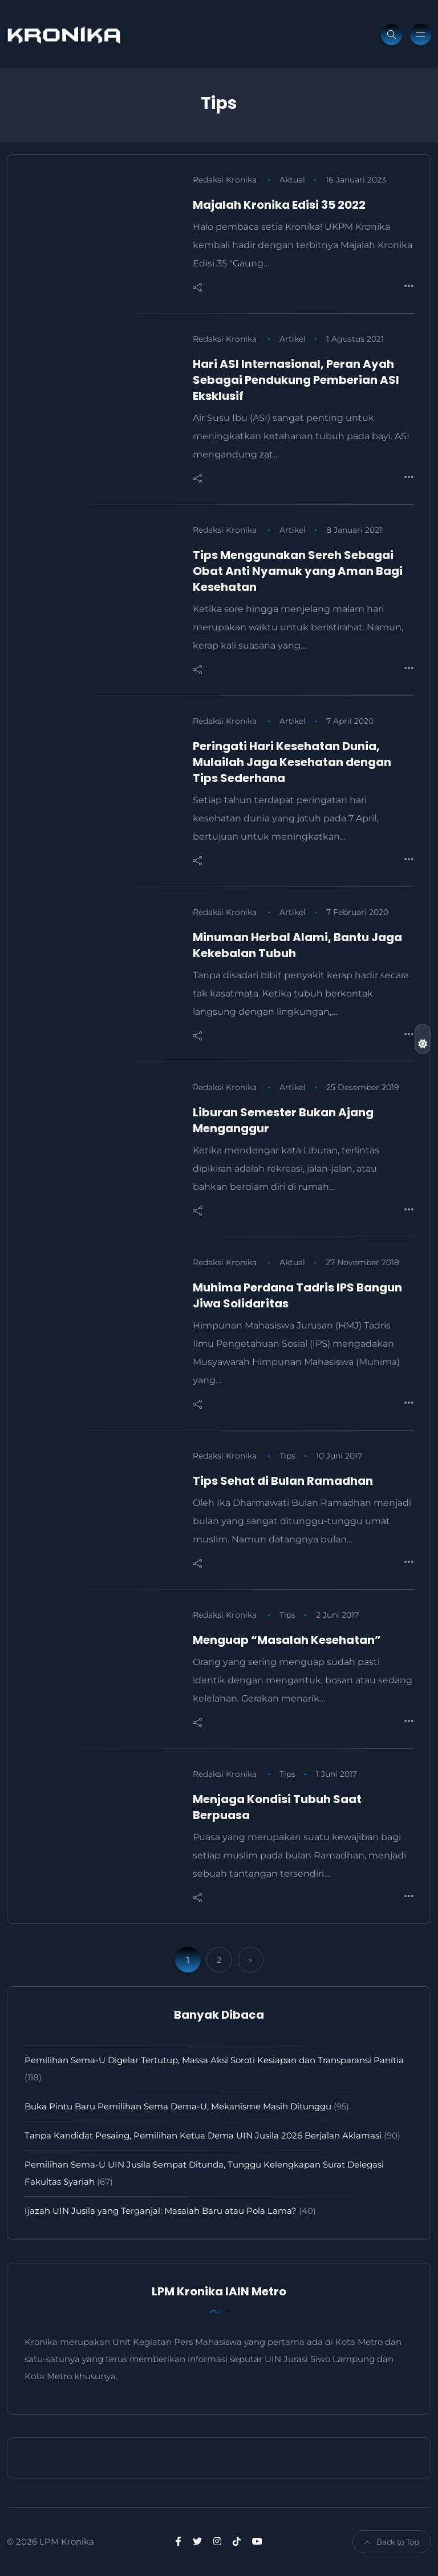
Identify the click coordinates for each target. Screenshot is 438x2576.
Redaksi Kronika (225, 180)
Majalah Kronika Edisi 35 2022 (279, 205)
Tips (287, 1456)
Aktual (292, 180)
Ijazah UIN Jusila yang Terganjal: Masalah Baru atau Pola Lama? (161, 2210)
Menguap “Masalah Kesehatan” (287, 1640)
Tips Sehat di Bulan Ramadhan (283, 1481)
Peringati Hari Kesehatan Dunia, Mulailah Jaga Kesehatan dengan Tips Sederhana (292, 762)
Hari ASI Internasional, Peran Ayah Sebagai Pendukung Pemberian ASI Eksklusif (296, 380)
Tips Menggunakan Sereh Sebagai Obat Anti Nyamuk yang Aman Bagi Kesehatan (298, 571)
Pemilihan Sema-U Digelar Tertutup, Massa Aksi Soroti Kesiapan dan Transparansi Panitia (215, 2060)
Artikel (292, 339)
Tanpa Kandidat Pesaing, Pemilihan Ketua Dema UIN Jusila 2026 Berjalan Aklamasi (203, 2135)
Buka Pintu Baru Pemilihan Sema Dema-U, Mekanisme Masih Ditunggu (178, 2106)
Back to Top (391, 2541)
